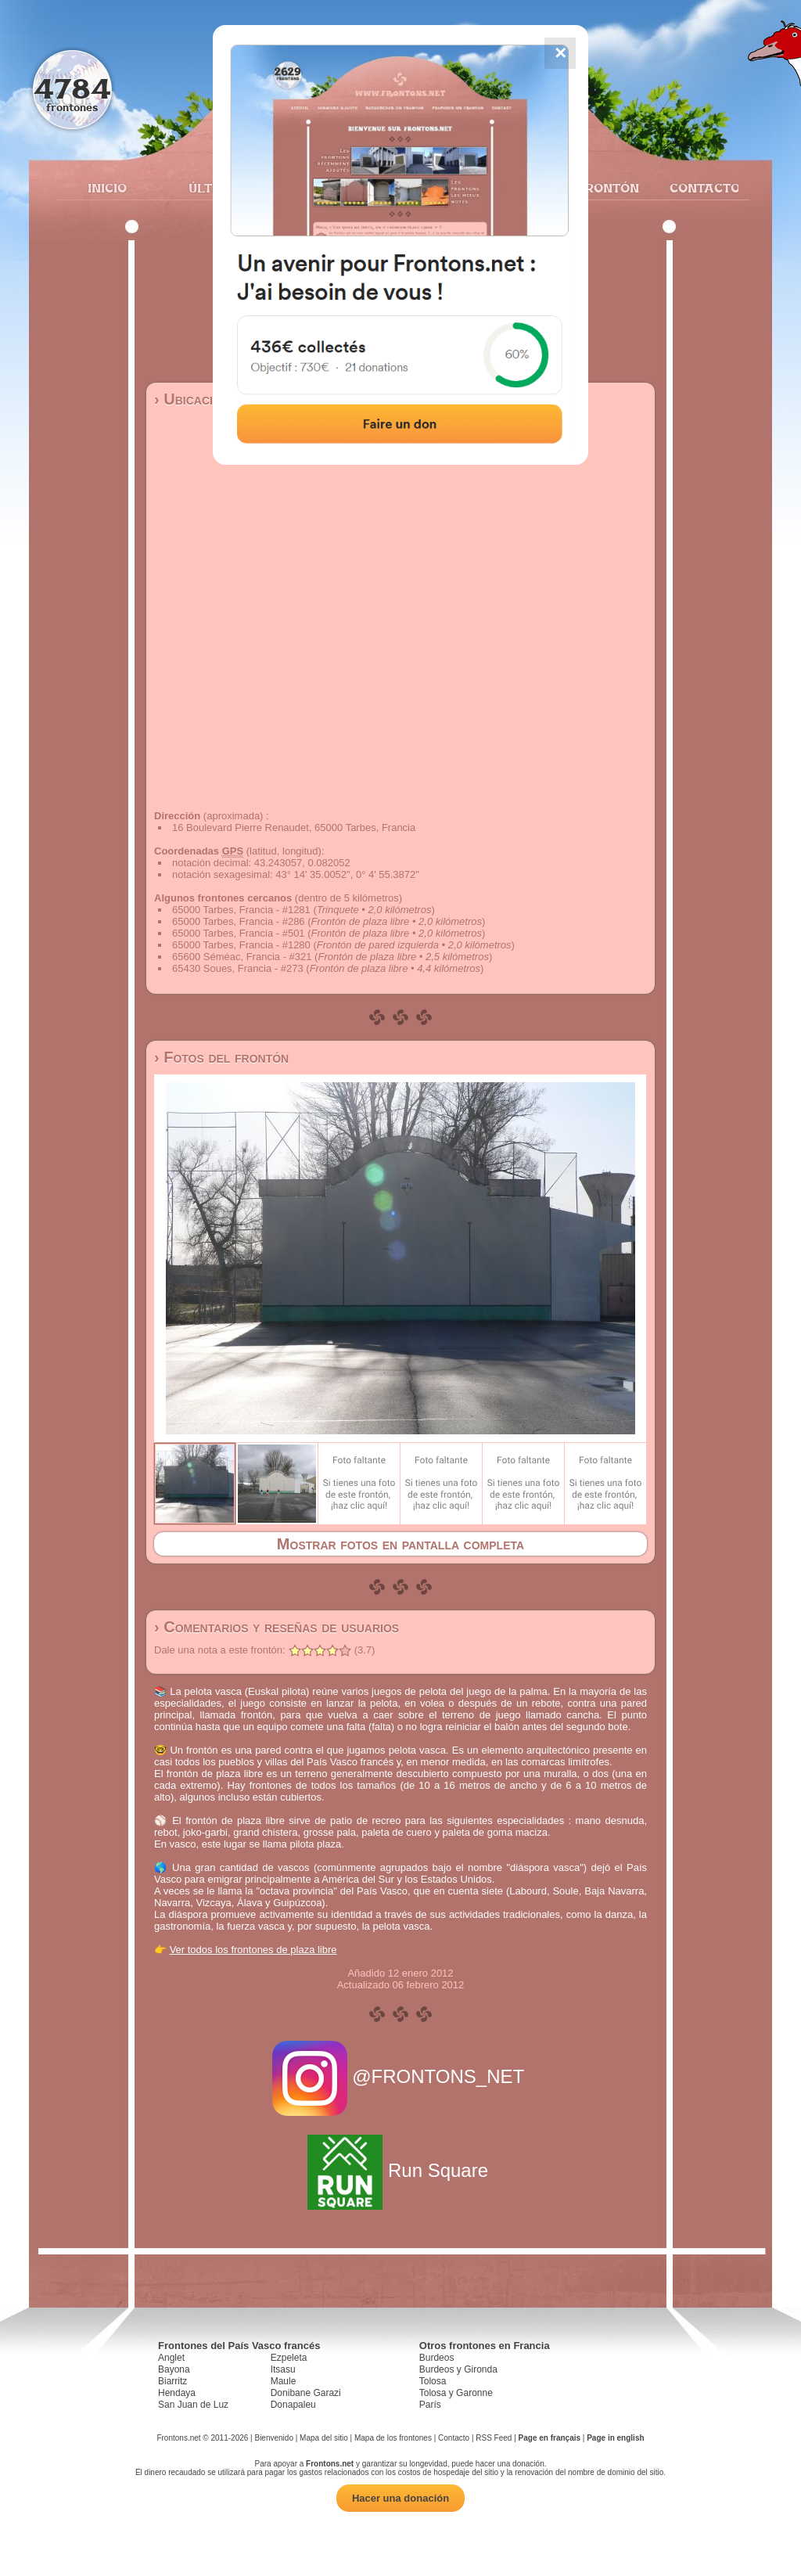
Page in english (615, 2438)
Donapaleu (293, 2404)
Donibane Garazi (306, 2392)
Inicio (107, 188)
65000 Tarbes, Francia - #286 (238, 921)
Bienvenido (273, 2438)
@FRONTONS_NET (401, 2076)
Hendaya (177, 2392)
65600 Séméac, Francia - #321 (242, 956)
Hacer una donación (400, 2498)
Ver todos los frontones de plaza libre (253, 1949)
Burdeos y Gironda (458, 2369)
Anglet (171, 2357)
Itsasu (283, 2369)
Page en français (549, 2438)
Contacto (698, 188)
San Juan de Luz (193, 2404)
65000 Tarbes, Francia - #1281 (241, 910)
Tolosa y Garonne (456, 2392)
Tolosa (433, 2381)
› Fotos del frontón (221, 1057)
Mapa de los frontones (393, 2438)
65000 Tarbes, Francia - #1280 (241, 945)
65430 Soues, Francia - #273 (238, 968)
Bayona (174, 2369)
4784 (72, 88)
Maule (283, 2381)
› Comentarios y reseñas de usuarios (276, 1626)
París (430, 2404)
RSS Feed (494, 2438)
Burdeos (436, 2357)
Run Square (400, 2170)
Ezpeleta (289, 2357)
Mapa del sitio (324, 2438)
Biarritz (172, 2381)
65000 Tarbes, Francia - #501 (238, 933)
